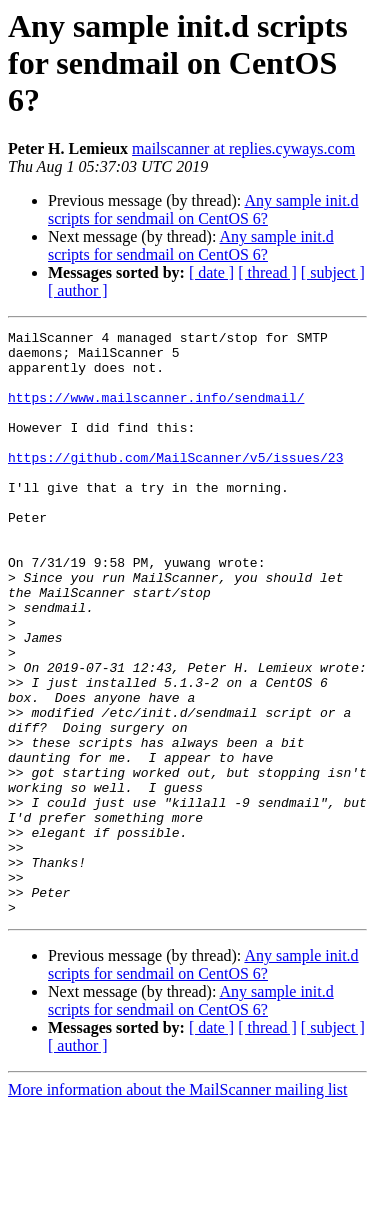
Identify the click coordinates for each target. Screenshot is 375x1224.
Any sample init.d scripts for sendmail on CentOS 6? (203, 209)
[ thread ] (267, 272)
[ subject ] (333, 272)
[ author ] (78, 290)
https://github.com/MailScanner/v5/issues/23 (175, 484)
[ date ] (211, 272)
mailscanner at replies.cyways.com (243, 148)
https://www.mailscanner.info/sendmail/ (156, 412)
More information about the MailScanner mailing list (177, 1206)
